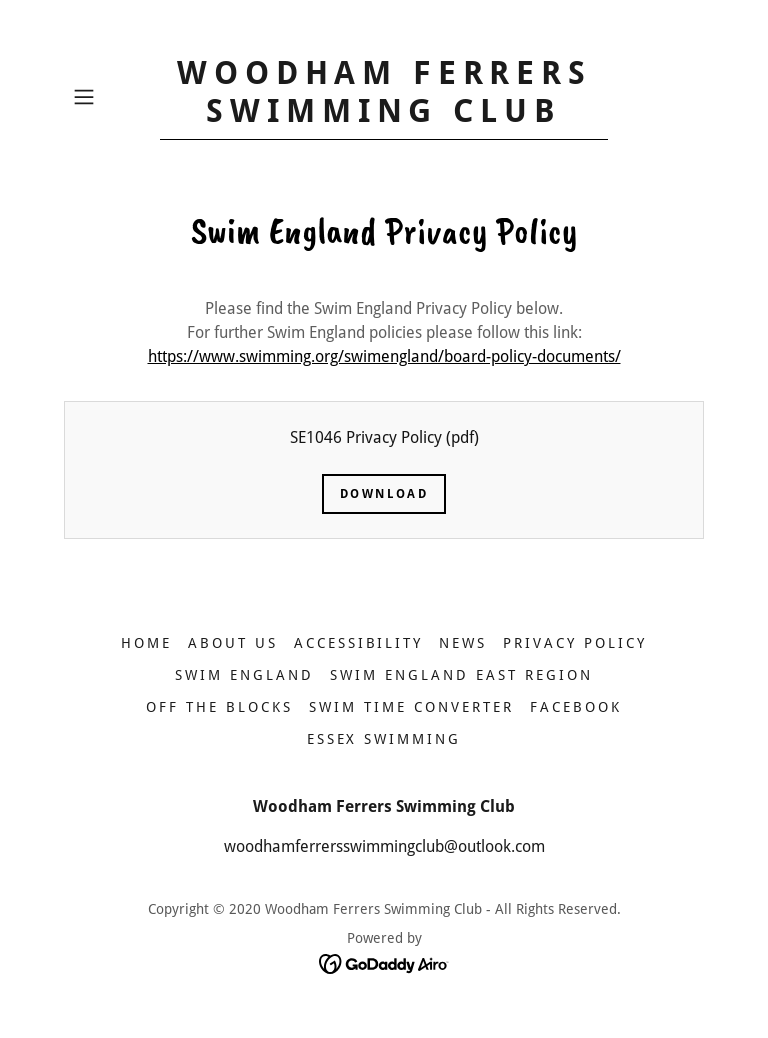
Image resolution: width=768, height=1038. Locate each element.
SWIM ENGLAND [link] (244, 675)
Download (384, 494)
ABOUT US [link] (233, 643)
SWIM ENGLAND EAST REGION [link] (461, 675)
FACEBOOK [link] (576, 707)
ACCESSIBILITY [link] (359, 643)
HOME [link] (146, 643)
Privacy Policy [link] (575, 643)
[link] (384, 116)
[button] (112, 97)
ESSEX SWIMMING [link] (384, 739)
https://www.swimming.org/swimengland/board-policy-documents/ (384, 356)
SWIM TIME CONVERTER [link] (411, 707)
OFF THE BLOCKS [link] (219, 707)
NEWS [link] (463, 643)
